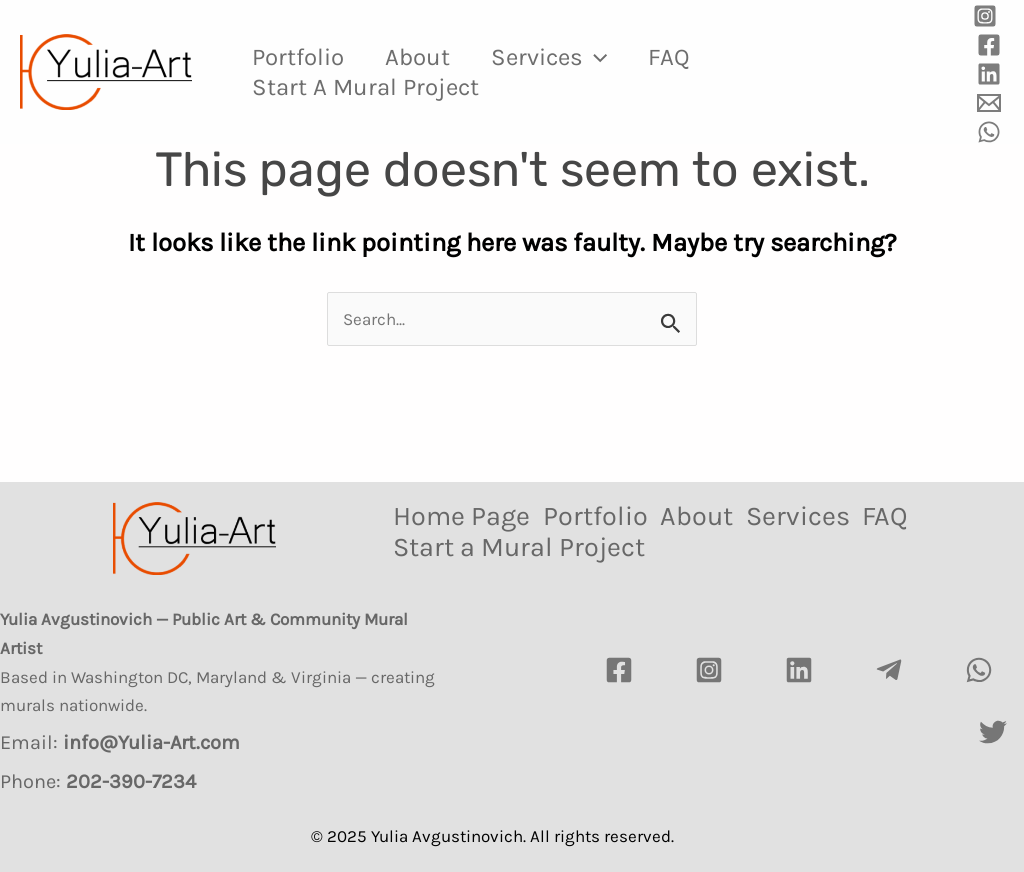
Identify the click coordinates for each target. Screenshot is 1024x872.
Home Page (461, 516)
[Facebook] (989, 45)
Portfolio (302, 57)
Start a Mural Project (369, 87)
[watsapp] (979, 670)
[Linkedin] (989, 74)
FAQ (694, 57)
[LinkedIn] (799, 670)
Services (567, 57)
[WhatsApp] (989, 132)
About (428, 57)
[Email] (989, 103)
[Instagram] (985, 16)
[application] (613, 57)
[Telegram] (889, 670)
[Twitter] (993, 732)
